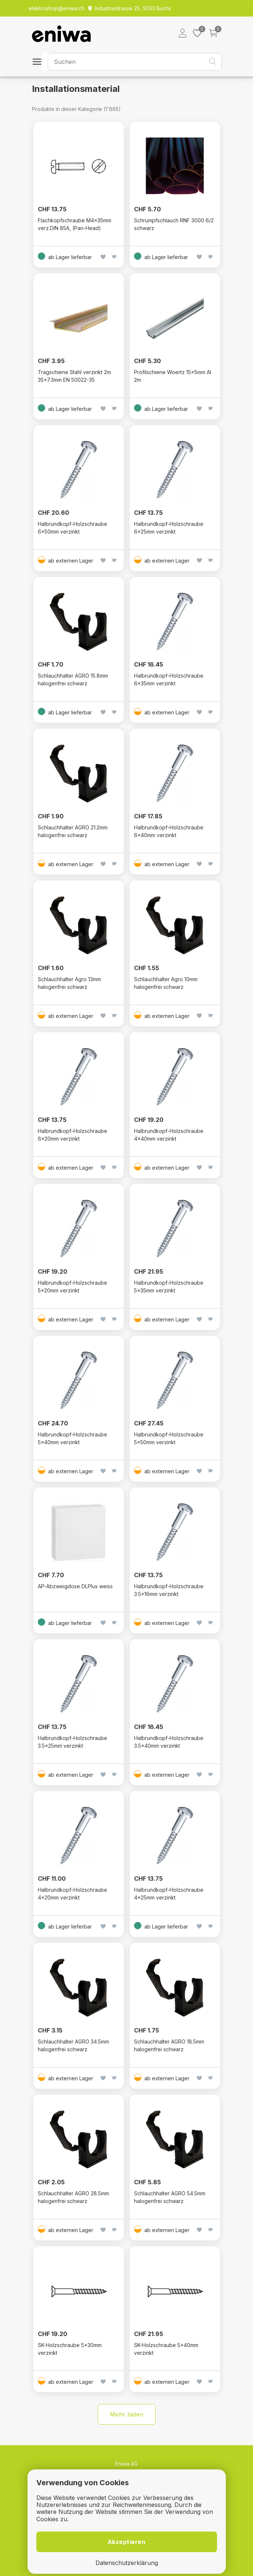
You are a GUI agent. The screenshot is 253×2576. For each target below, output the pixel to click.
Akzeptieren (127, 2541)
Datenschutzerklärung (126, 2562)
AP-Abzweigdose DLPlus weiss (75, 1586)
